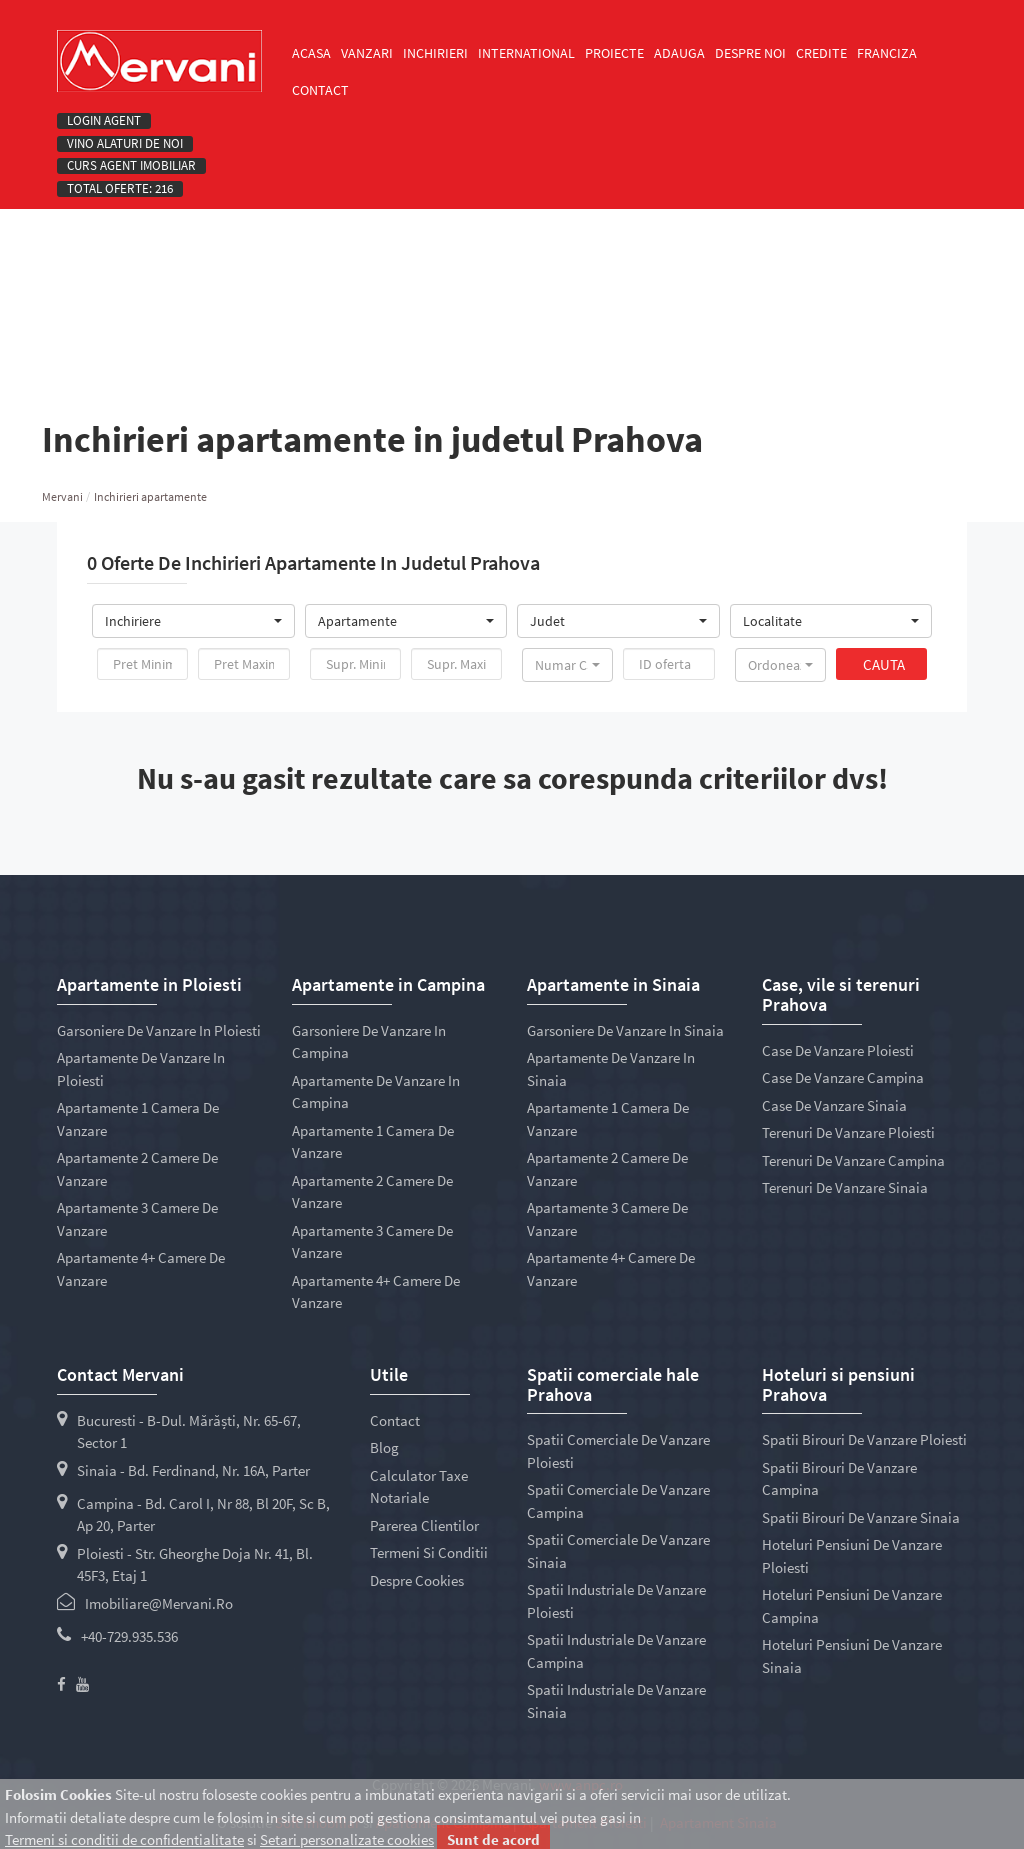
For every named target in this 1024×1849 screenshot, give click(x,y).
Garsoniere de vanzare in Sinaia (625, 1030)
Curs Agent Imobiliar (131, 166)
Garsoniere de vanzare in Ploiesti (159, 1030)
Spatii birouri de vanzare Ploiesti (864, 1439)
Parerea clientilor (424, 1525)
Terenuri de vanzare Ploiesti (848, 1132)
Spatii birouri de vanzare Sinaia (861, 1517)
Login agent (104, 121)
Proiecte (614, 53)
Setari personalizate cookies (347, 1839)
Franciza (887, 53)
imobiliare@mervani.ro (159, 1603)
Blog (384, 1447)
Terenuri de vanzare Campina (853, 1160)
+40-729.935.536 (129, 1636)
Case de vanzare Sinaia (834, 1105)
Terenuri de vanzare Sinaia (845, 1187)
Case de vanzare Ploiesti (838, 1050)
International (526, 53)
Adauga (679, 53)
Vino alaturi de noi (125, 144)
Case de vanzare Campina (843, 1077)
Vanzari (367, 53)
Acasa (311, 53)
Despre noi (750, 53)
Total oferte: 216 (120, 189)
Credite (821, 53)
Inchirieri (435, 53)
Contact (320, 90)
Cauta (884, 664)
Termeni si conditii (429, 1552)
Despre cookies (417, 1580)
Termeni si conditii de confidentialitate (124, 1839)
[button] (193, 621)
